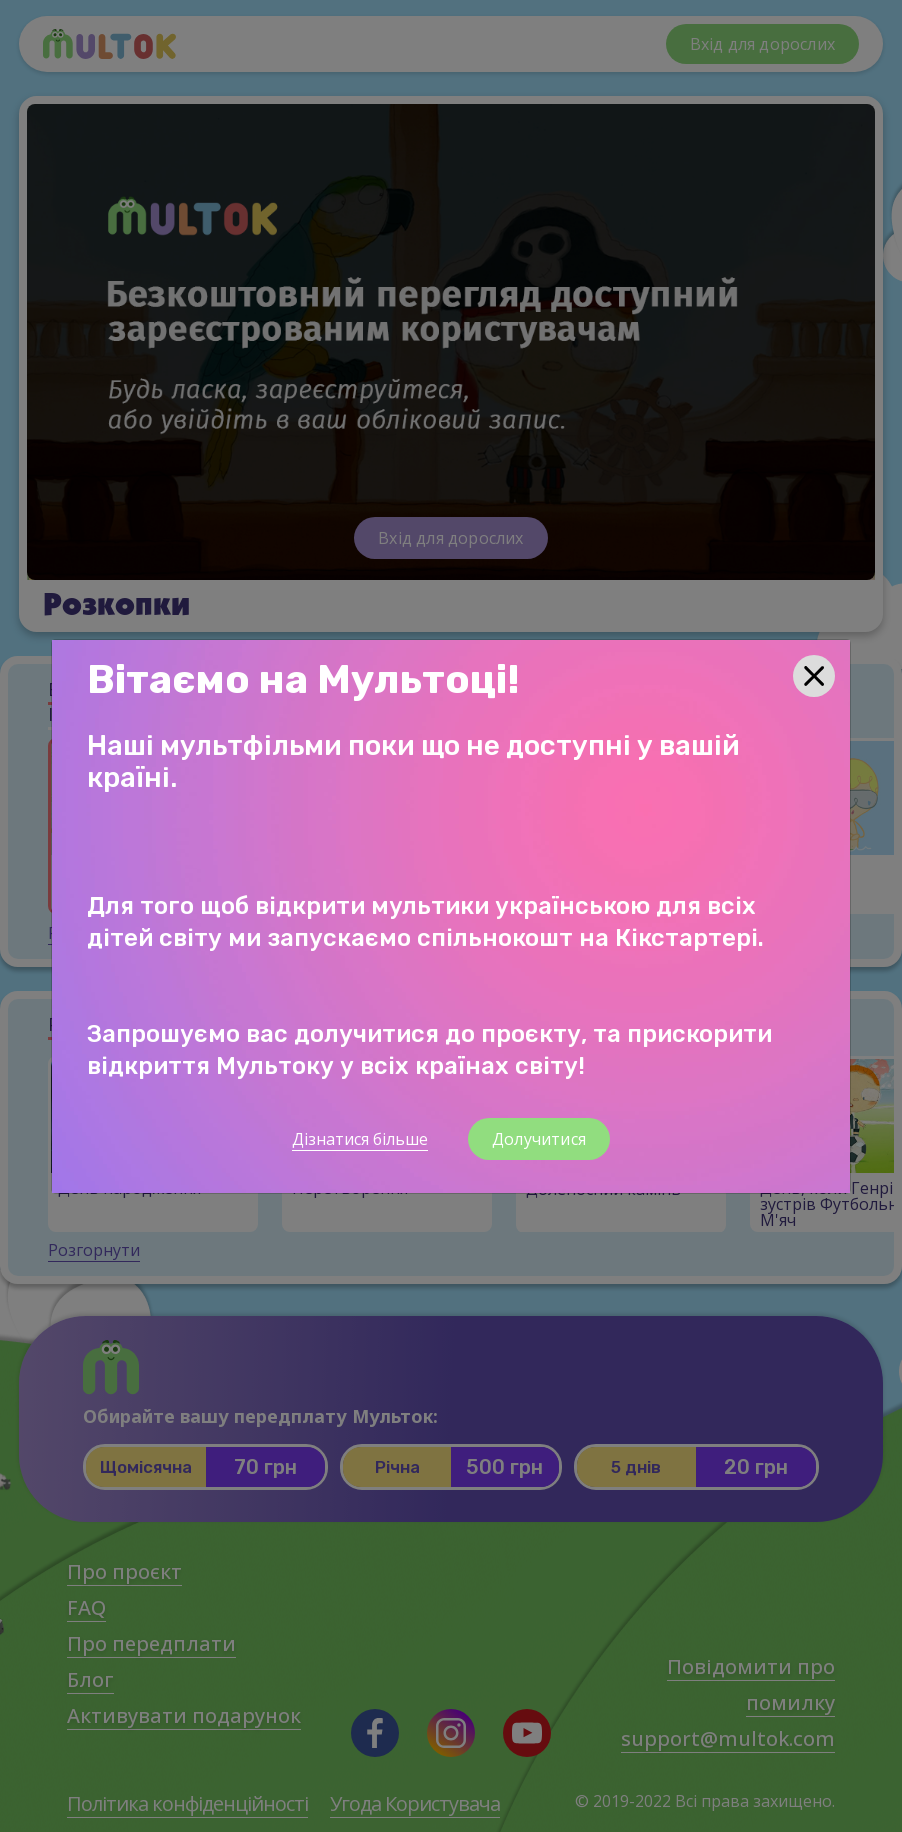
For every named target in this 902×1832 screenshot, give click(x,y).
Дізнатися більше (360, 1139)
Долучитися (539, 1139)
